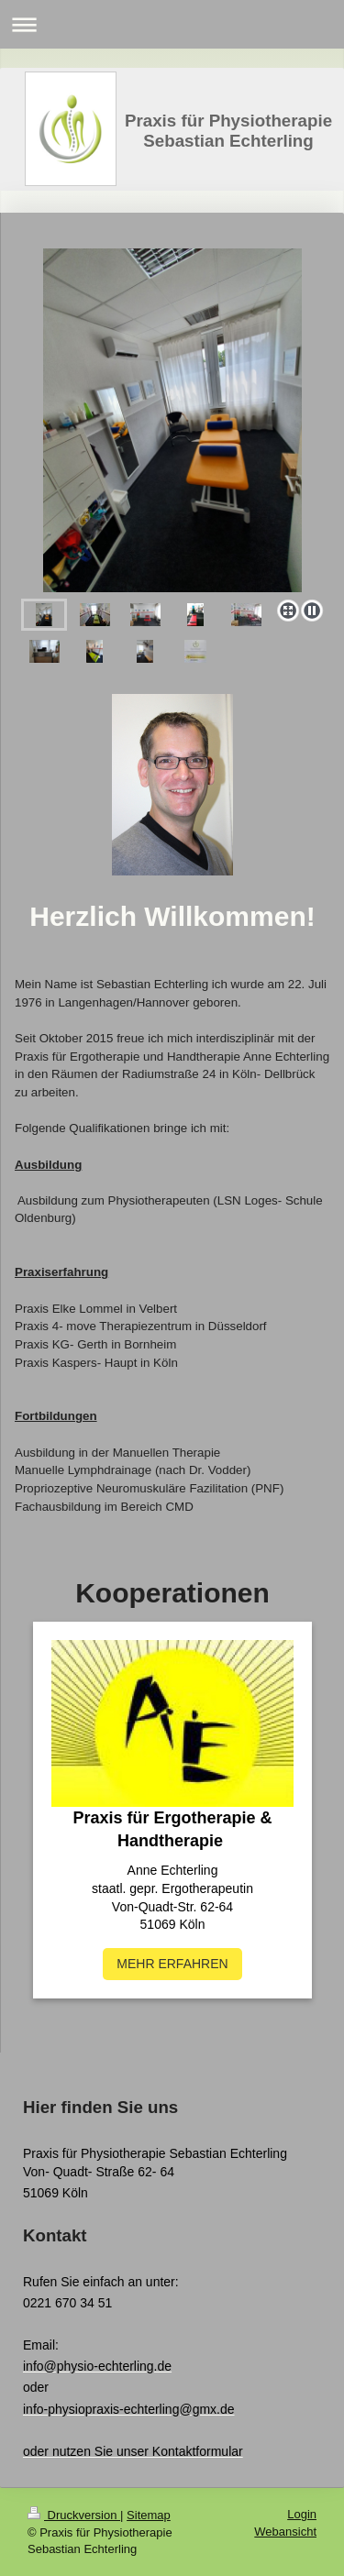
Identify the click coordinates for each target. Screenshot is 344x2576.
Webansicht (285, 2531)
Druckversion (74, 2515)
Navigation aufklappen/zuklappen (172, 24)
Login (301, 2514)
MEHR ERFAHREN (172, 1963)
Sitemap (149, 2515)
